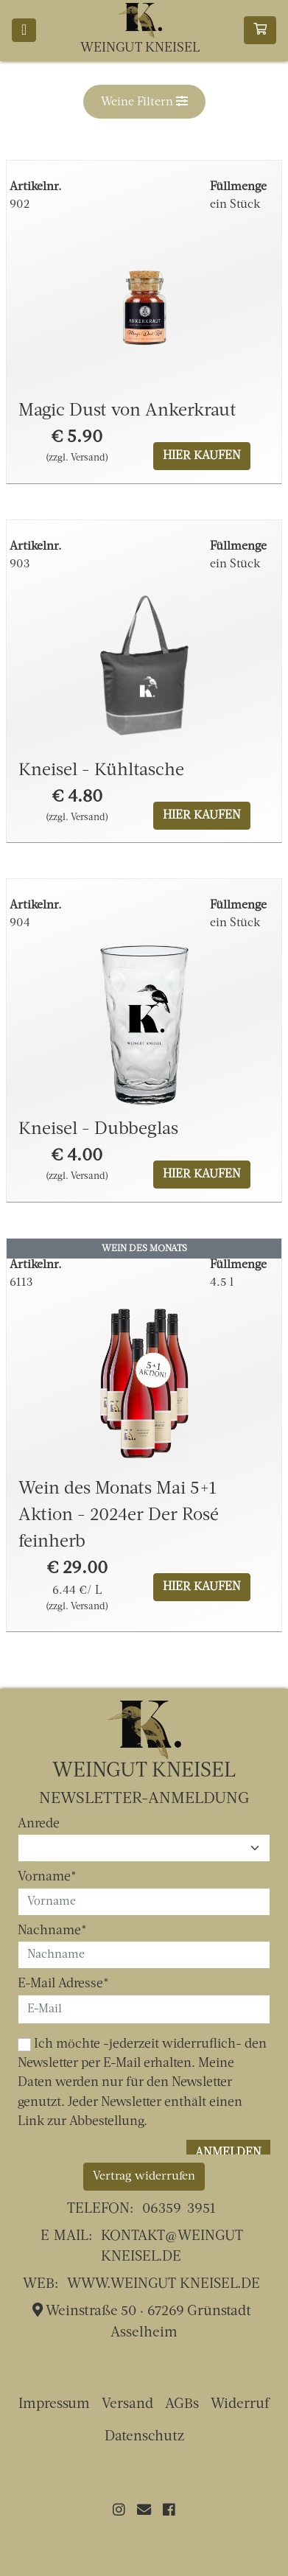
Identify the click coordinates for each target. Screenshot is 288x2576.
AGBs (182, 2405)
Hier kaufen (202, 456)
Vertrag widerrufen (144, 2177)
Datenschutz (144, 2437)
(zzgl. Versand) (77, 458)
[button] (144, 102)
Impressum (54, 2405)
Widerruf (240, 2405)
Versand (127, 2405)
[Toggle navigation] (24, 30)
